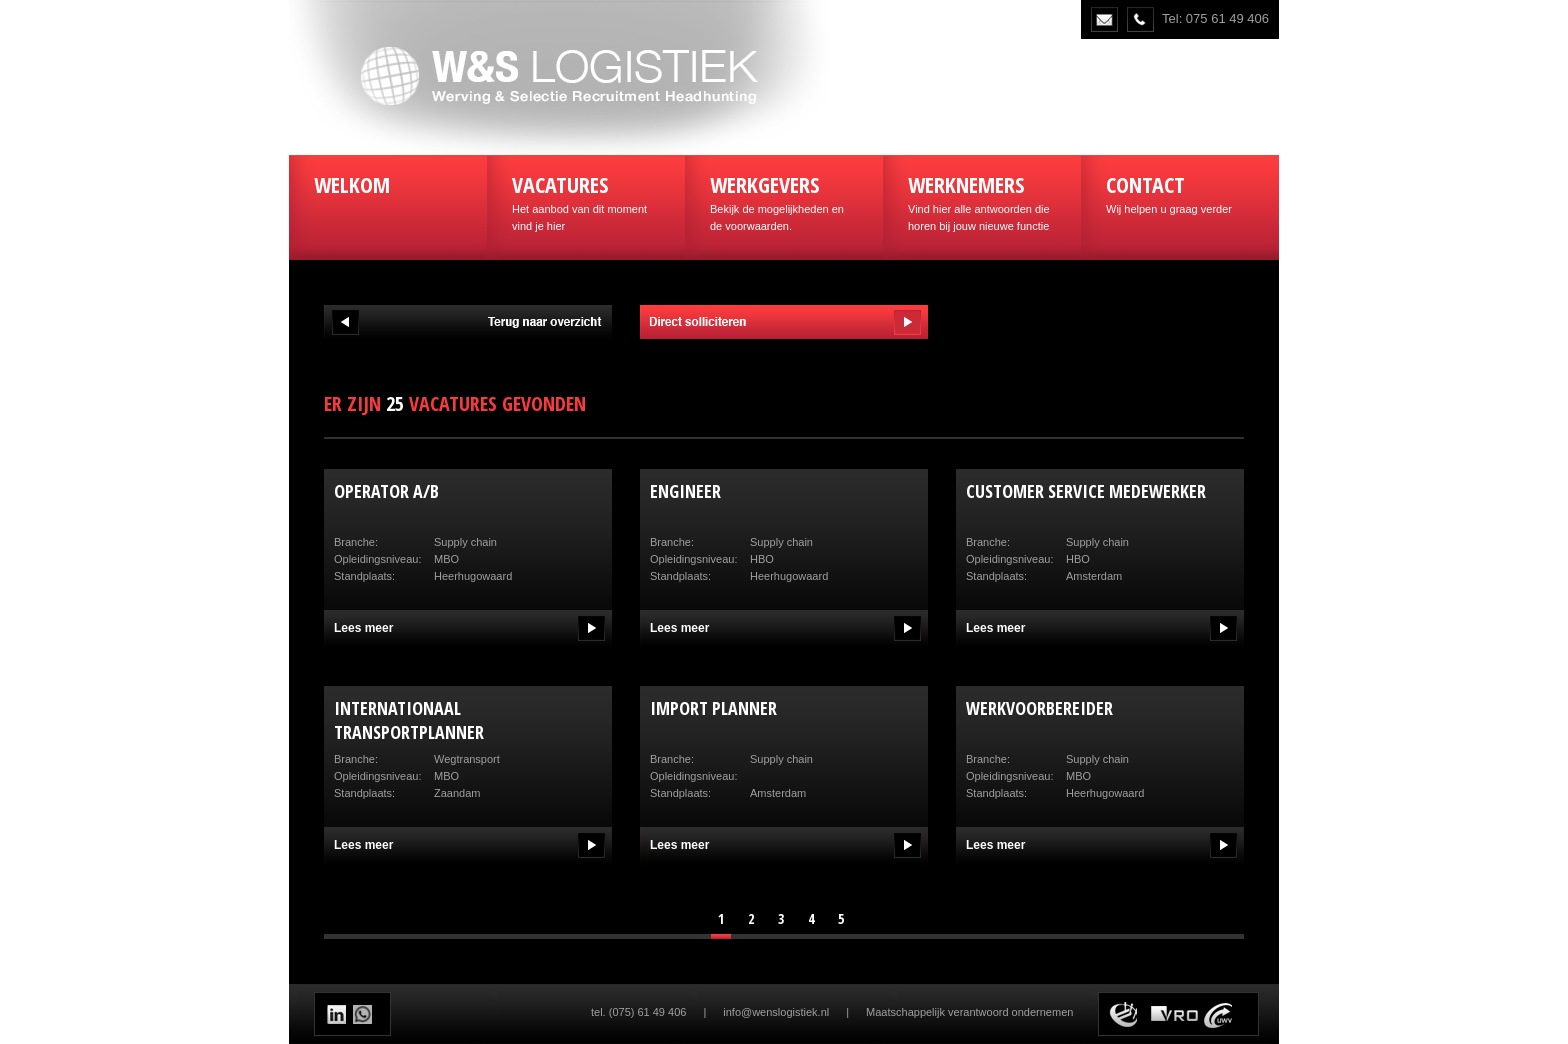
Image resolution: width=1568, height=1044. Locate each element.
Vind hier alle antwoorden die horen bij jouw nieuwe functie (982, 200)
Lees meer (363, 628)
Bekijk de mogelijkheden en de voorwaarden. (784, 200)
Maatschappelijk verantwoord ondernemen (969, 1012)
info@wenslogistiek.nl (776, 1012)
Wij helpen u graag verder (1180, 192)
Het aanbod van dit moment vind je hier (586, 200)
